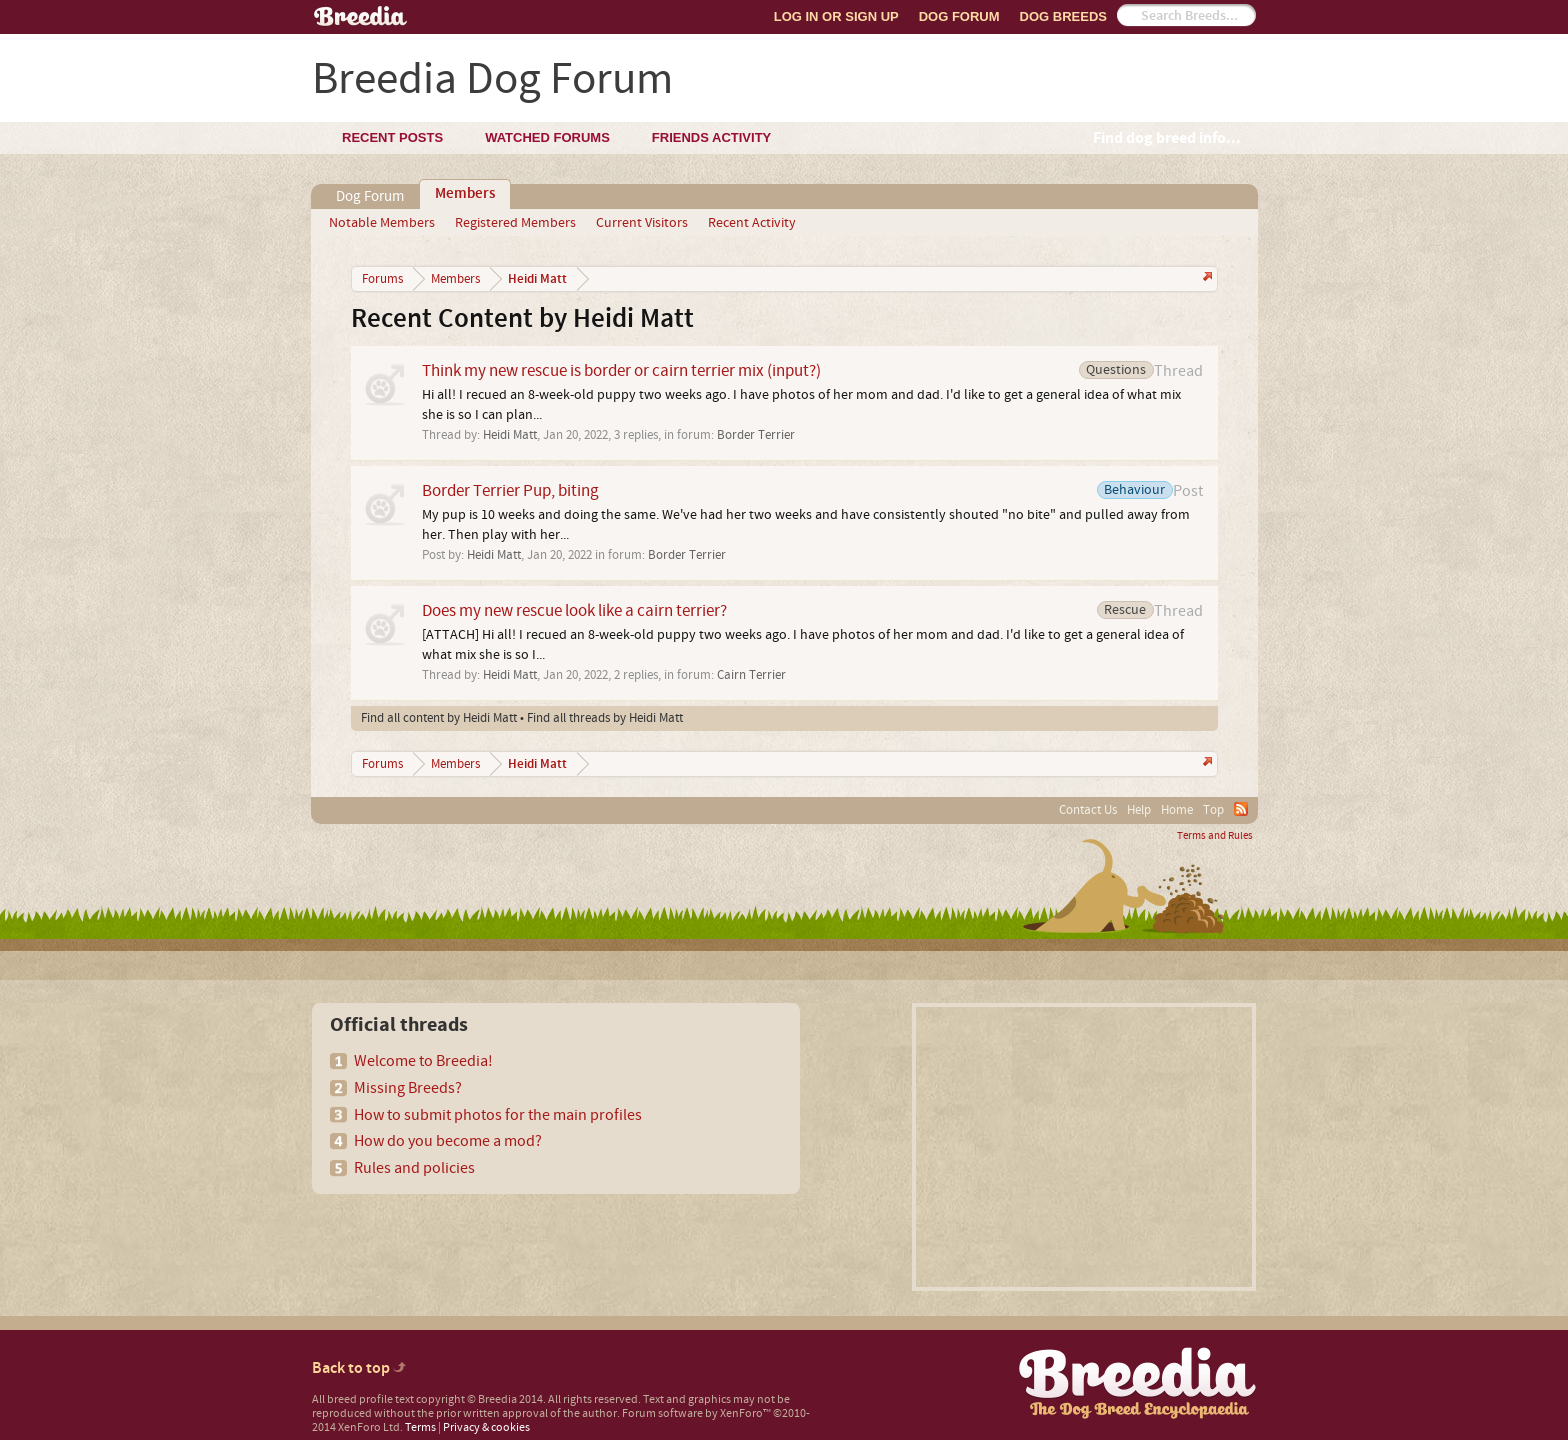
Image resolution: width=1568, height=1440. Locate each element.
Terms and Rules (1215, 836)
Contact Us (1088, 810)
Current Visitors (642, 223)
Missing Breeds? (408, 1088)
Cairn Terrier (751, 675)
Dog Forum (959, 16)
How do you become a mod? (448, 1141)
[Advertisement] (1084, 1147)
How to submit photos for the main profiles (498, 1115)
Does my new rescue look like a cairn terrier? (574, 610)
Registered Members (515, 223)
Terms (420, 1427)
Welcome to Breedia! (423, 1061)
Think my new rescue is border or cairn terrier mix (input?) (621, 370)
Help (1139, 810)
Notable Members (382, 223)
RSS (1241, 809)
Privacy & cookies (486, 1427)
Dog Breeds (1063, 16)
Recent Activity (752, 223)
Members (465, 194)
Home (1177, 810)
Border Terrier (756, 435)
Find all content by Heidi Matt (439, 718)
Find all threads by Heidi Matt (605, 718)
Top (1213, 810)
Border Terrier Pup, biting (510, 490)
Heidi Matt (510, 435)
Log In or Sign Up (836, 16)
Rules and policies (414, 1168)
